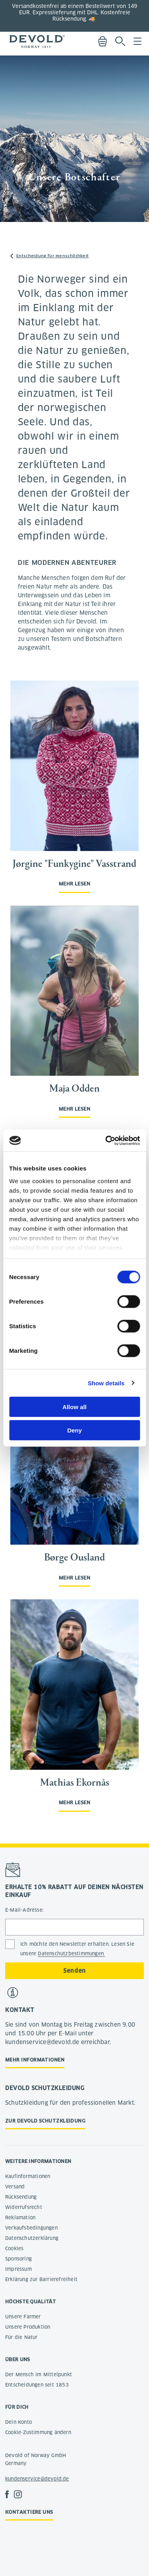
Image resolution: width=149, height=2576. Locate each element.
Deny (74, 1430)
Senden (74, 1971)
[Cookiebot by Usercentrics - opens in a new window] (106, 1140)
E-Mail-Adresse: (24, 1910)
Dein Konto (18, 2422)
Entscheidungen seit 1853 (37, 2385)
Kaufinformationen (27, 2176)
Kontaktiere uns (29, 2512)
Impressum (18, 2269)
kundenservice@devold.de (37, 2479)
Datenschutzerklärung (31, 2238)
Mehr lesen (75, 883)
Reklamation (20, 2217)
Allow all (74, 1407)
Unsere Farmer (23, 2317)
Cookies (14, 2248)
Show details (106, 1382)
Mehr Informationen (34, 2059)
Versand (15, 2187)
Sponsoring (18, 2259)
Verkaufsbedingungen (31, 2228)
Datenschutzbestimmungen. (71, 1953)
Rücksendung (21, 2197)
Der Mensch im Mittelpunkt (38, 2374)
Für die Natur (21, 2337)
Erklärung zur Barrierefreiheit (41, 2279)
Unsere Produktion (27, 2327)
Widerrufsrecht (23, 2207)
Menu (137, 41)
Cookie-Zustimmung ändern (38, 2432)
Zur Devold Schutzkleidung (45, 2120)
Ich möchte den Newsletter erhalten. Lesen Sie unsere (77, 1949)
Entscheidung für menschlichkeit (52, 256)
